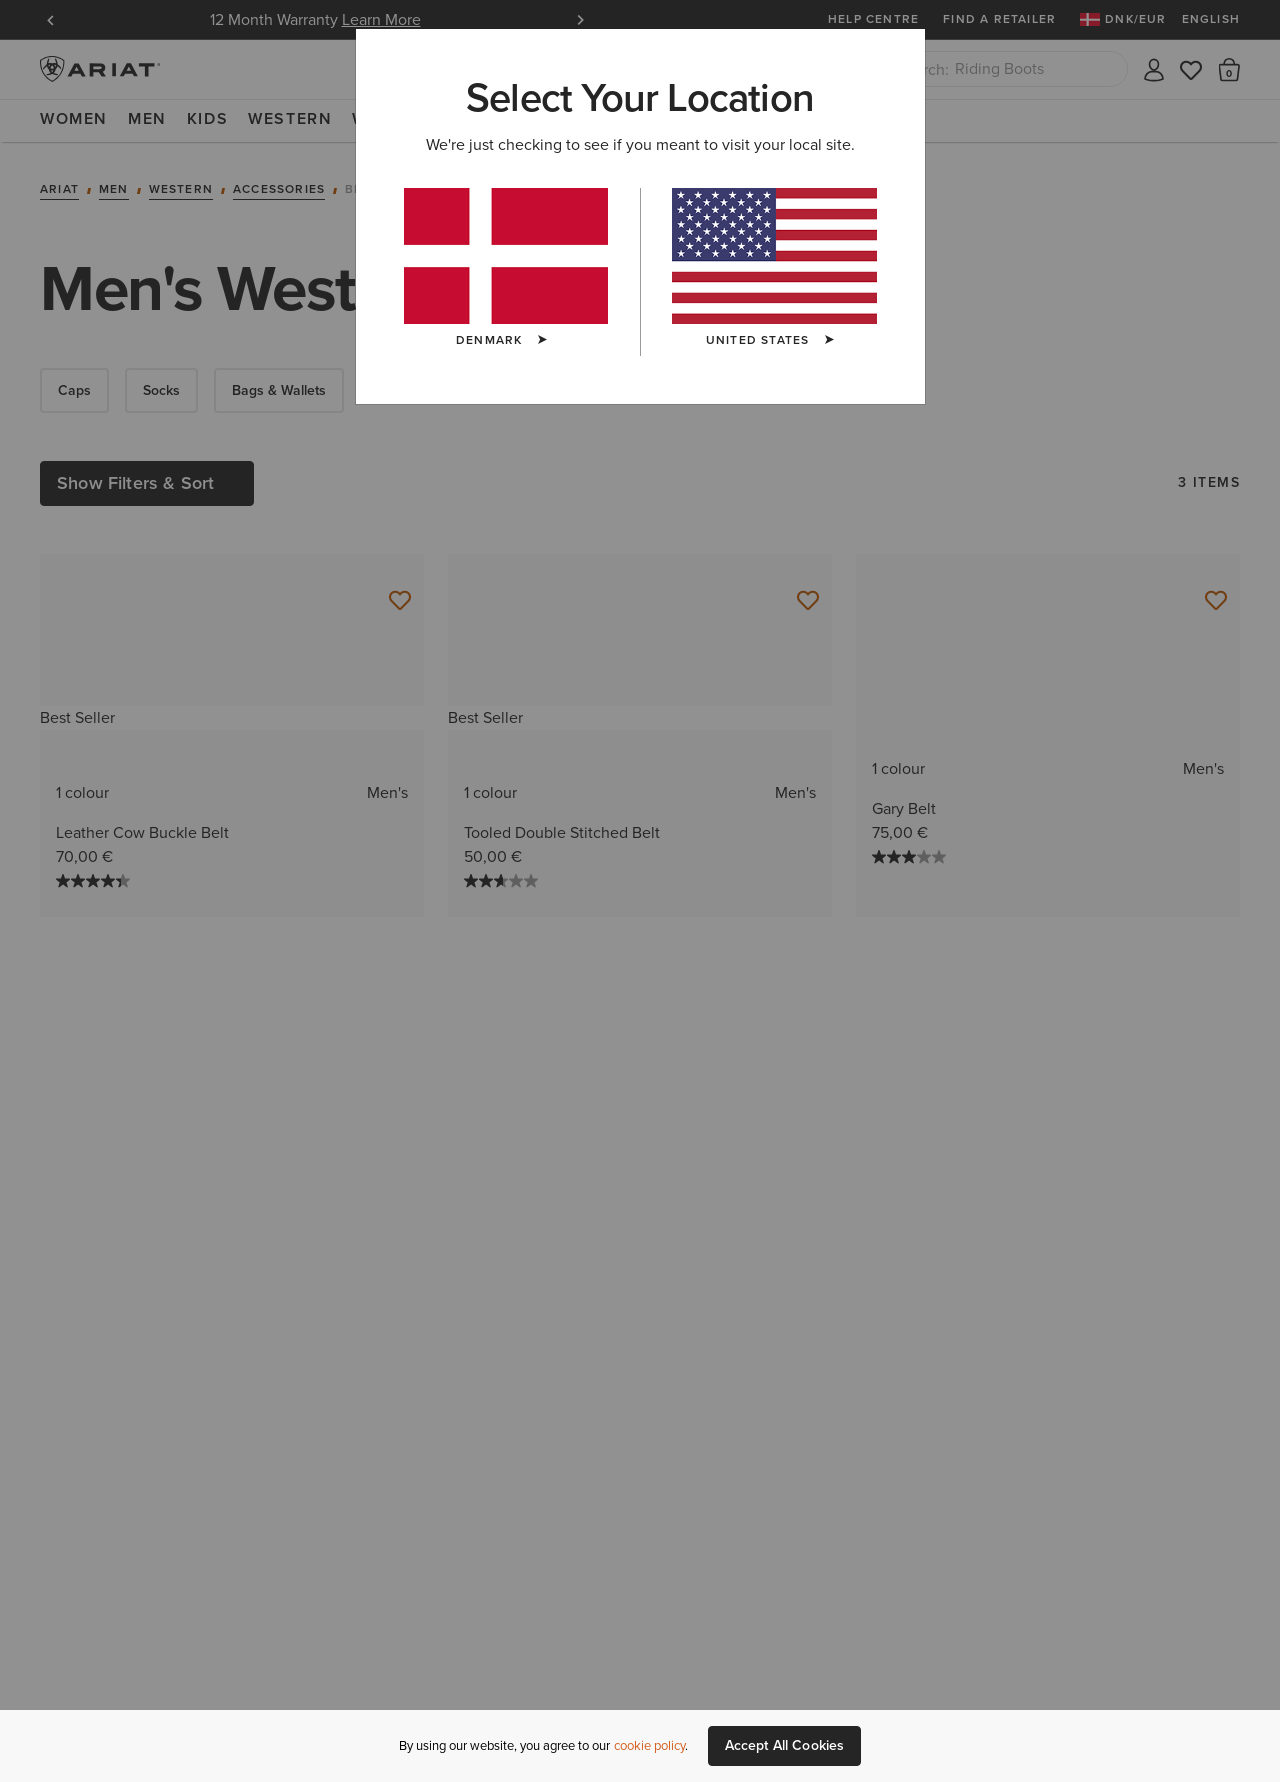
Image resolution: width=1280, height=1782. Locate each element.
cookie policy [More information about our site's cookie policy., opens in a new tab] (649, 1745)
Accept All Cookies (785, 1745)
